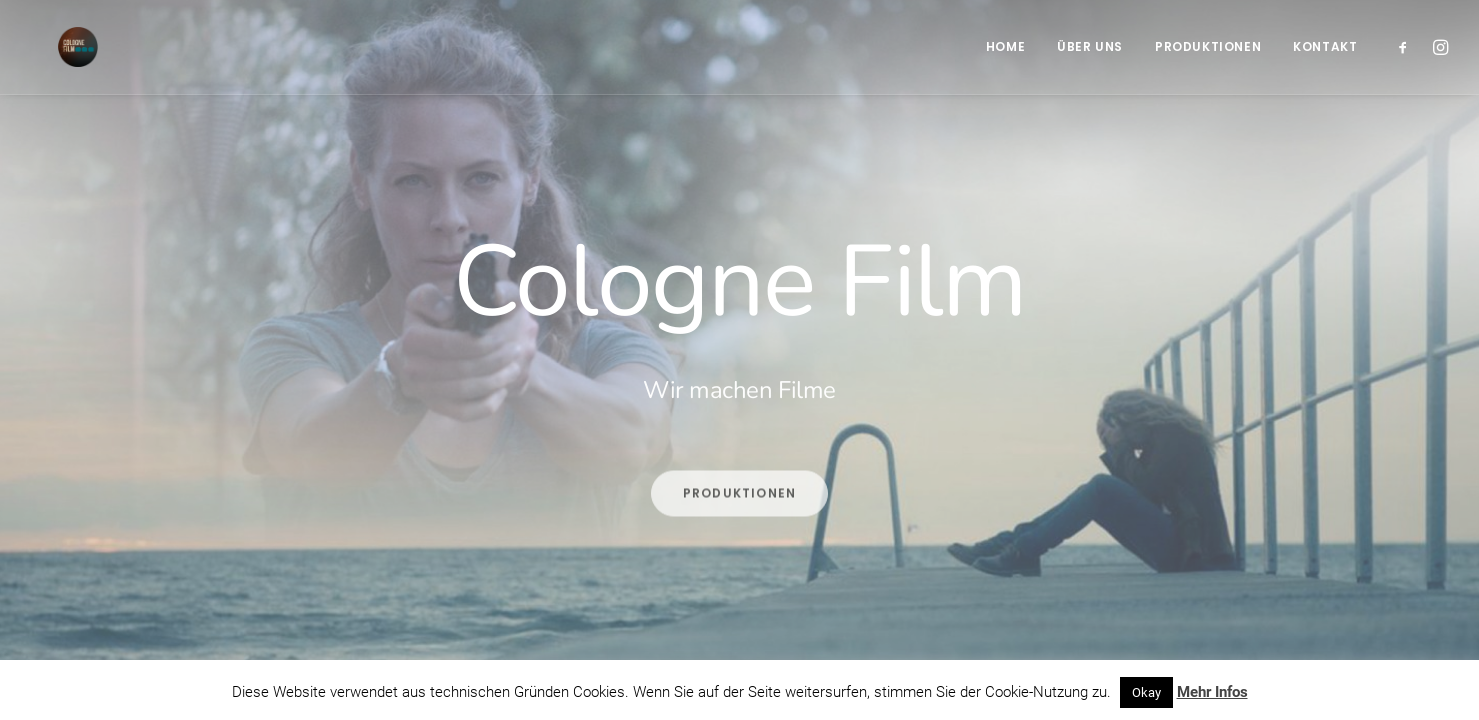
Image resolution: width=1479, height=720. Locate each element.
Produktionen (1208, 46)
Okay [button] (1146, 692)
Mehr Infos (1212, 692)
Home (1005, 46)
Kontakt (1325, 46)
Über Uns (1090, 46)
